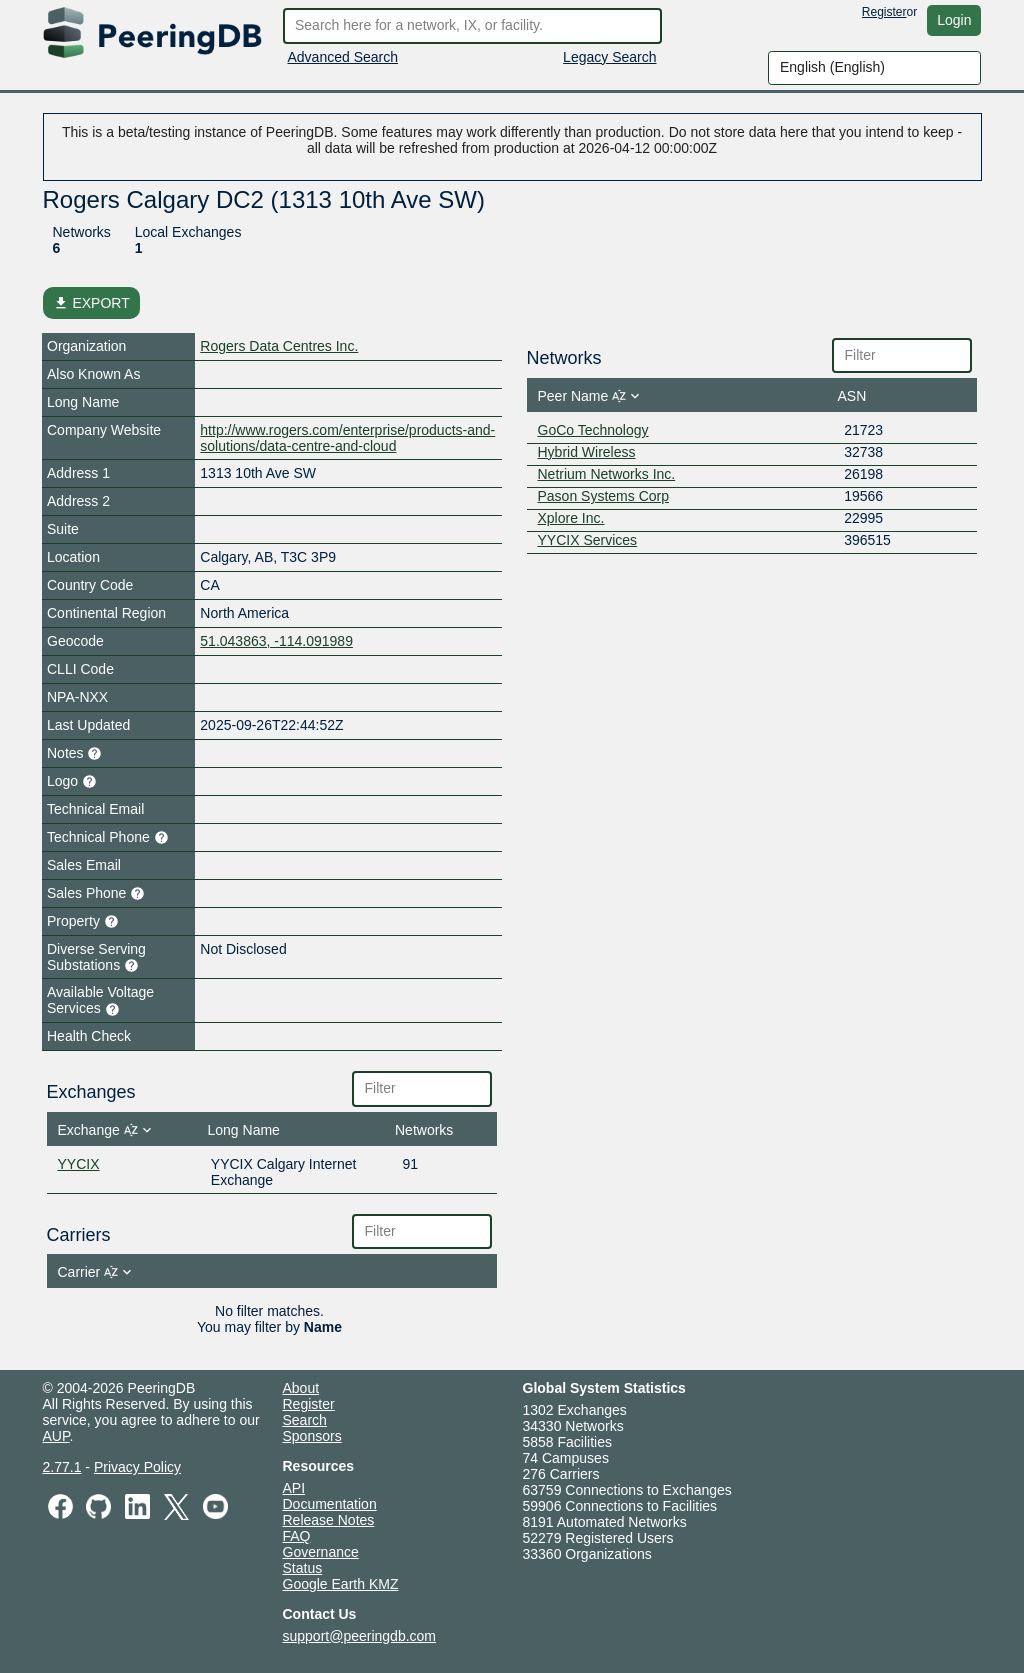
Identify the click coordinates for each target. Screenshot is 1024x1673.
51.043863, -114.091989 (276, 641)
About (301, 1388)
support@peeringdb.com (360, 1636)
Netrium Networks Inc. (607, 474)
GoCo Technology (593, 430)
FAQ (297, 1536)
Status (303, 1568)
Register (884, 12)
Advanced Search (343, 57)
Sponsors (312, 1436)
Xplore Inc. (571, 518)
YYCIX (79, 1164)
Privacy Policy (137, 1467)
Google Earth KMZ (341, 1584)
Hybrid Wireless (587, 452)
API (294, 1488)
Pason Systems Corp (604, 496)
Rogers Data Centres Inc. (279, 346)
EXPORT (91, 303)
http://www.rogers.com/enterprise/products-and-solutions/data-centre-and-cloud (347, 438)
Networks (82, 232)
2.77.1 (62, 1467)
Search (305, 1420)
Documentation (330, 1504)
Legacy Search (609, 57)
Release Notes (329, 1520)
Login (954, 20)
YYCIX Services (588, 540)
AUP (56, 1436)
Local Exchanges (188, 232)
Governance (321, 1552)
